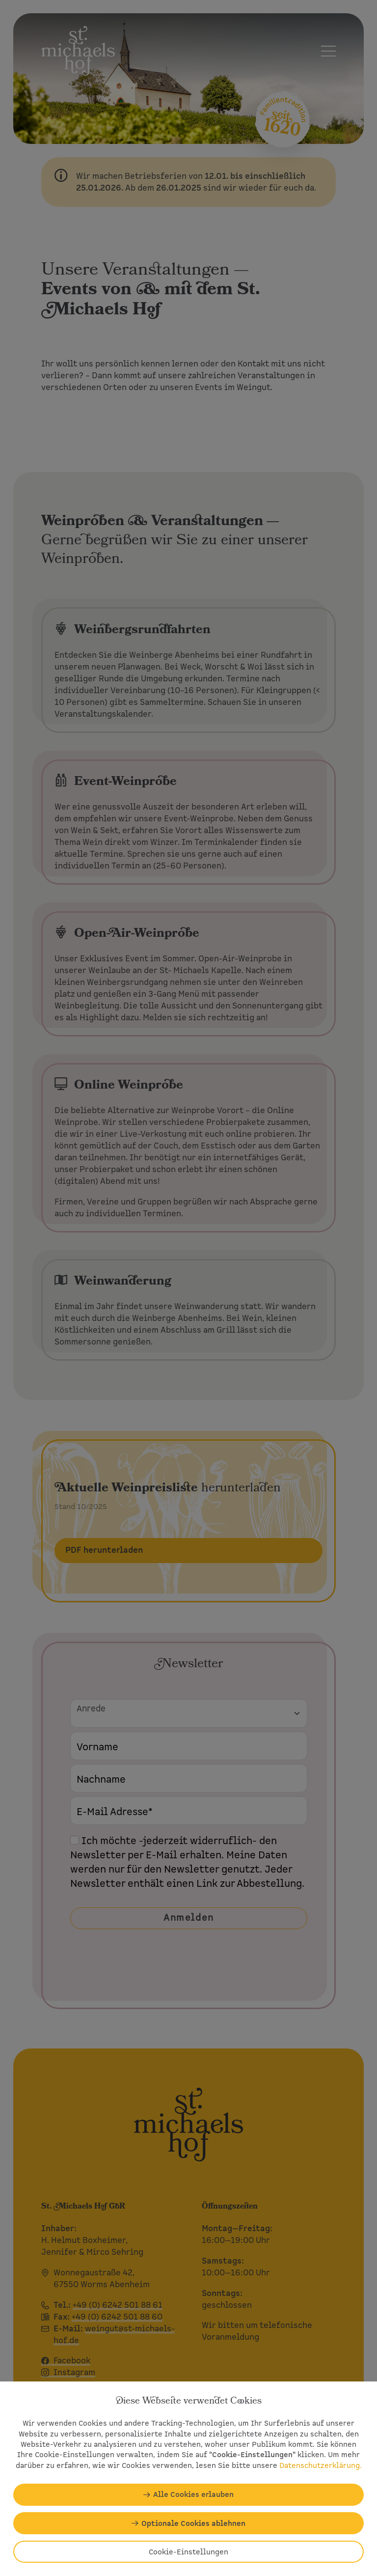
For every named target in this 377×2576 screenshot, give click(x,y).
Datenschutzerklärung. (320, 2465)
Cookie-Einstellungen (188, 2551)
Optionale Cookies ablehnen (193, 2523)
